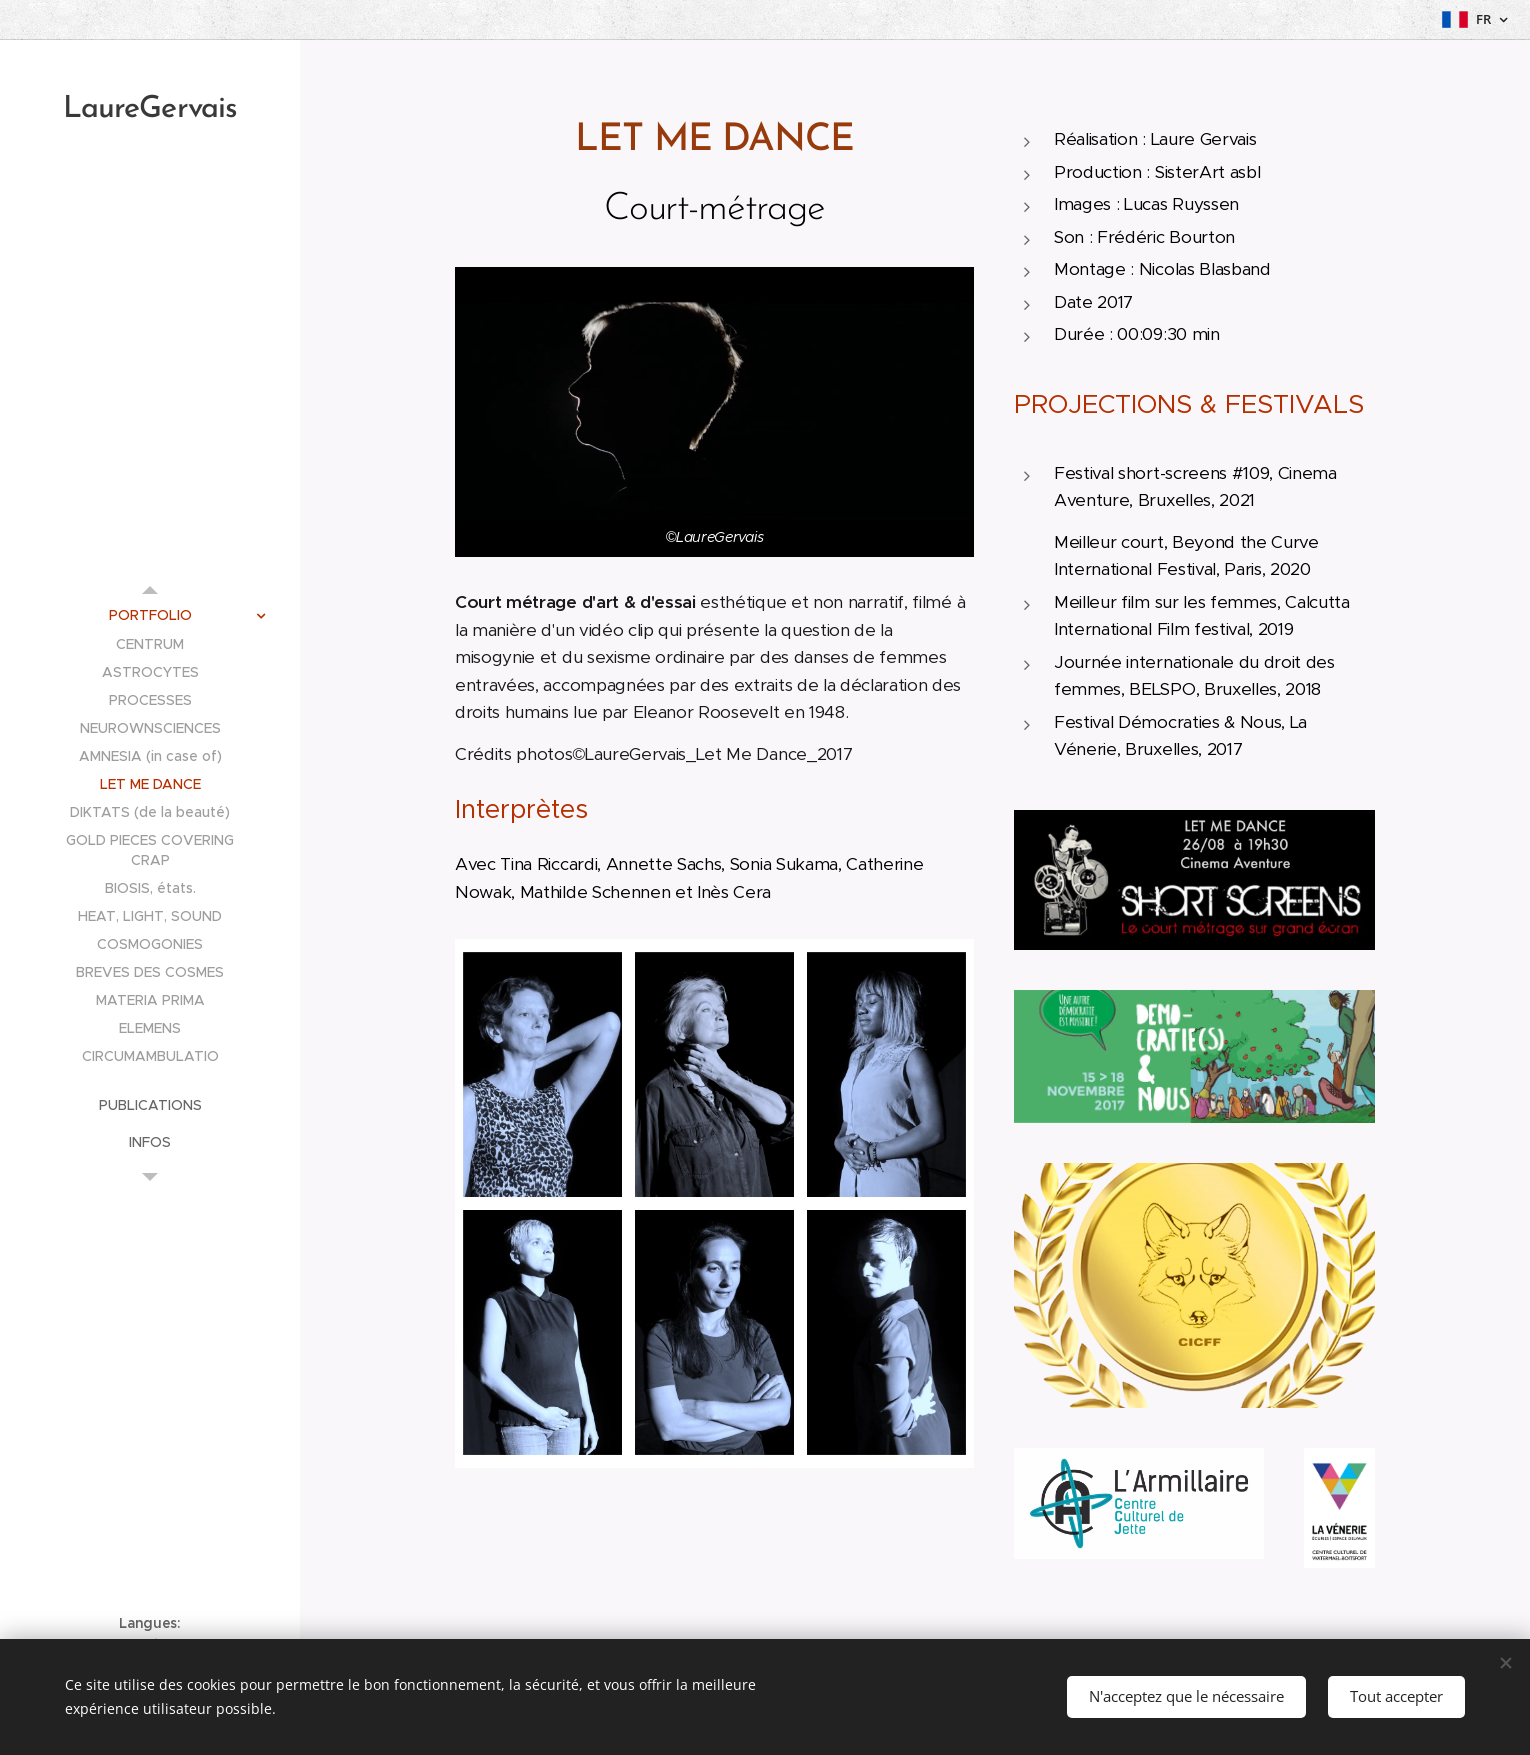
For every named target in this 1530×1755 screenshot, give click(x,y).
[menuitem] (150, 615)
